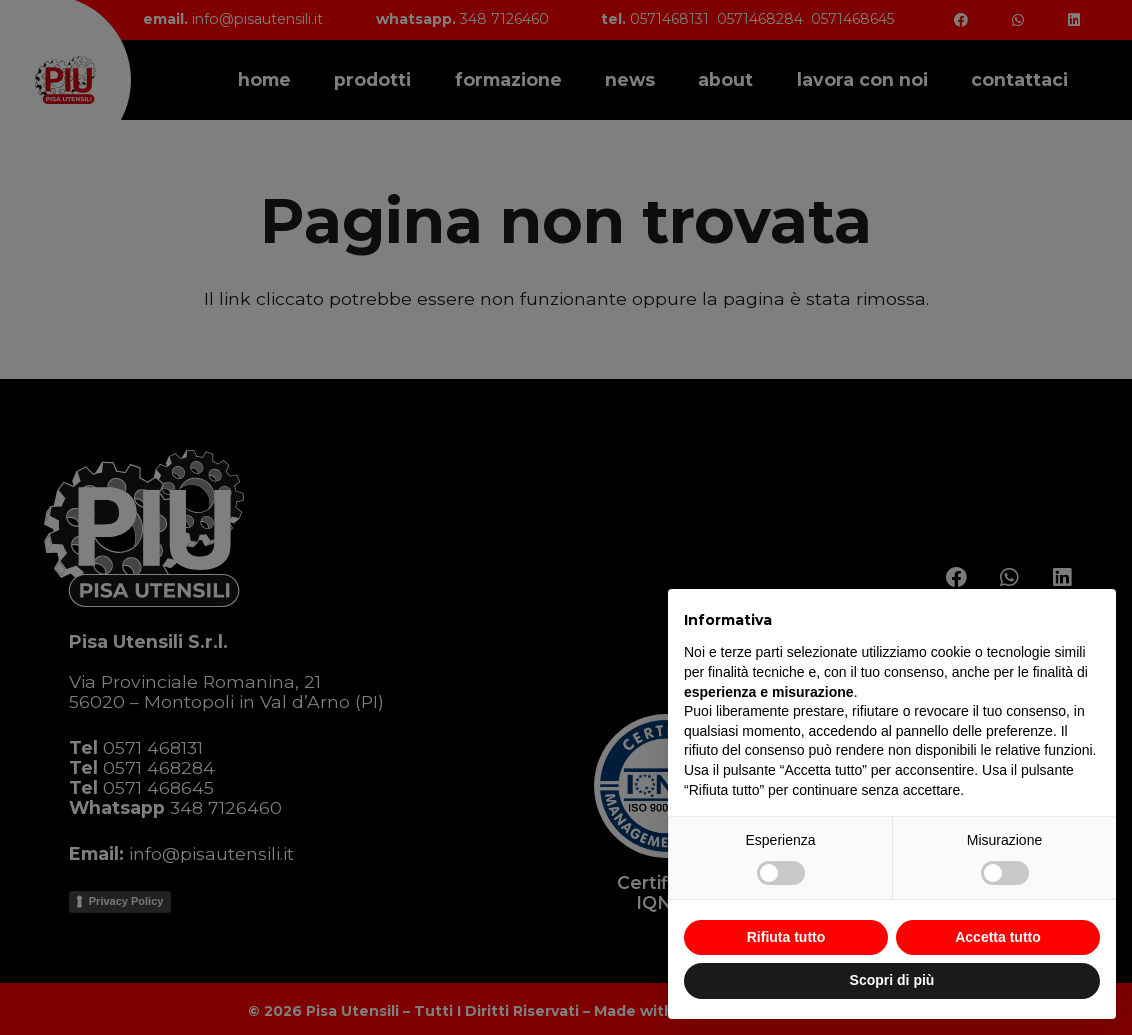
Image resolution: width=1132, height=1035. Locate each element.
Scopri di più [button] (892, 980)
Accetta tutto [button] (998, 937)
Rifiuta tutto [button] (786, 937)
